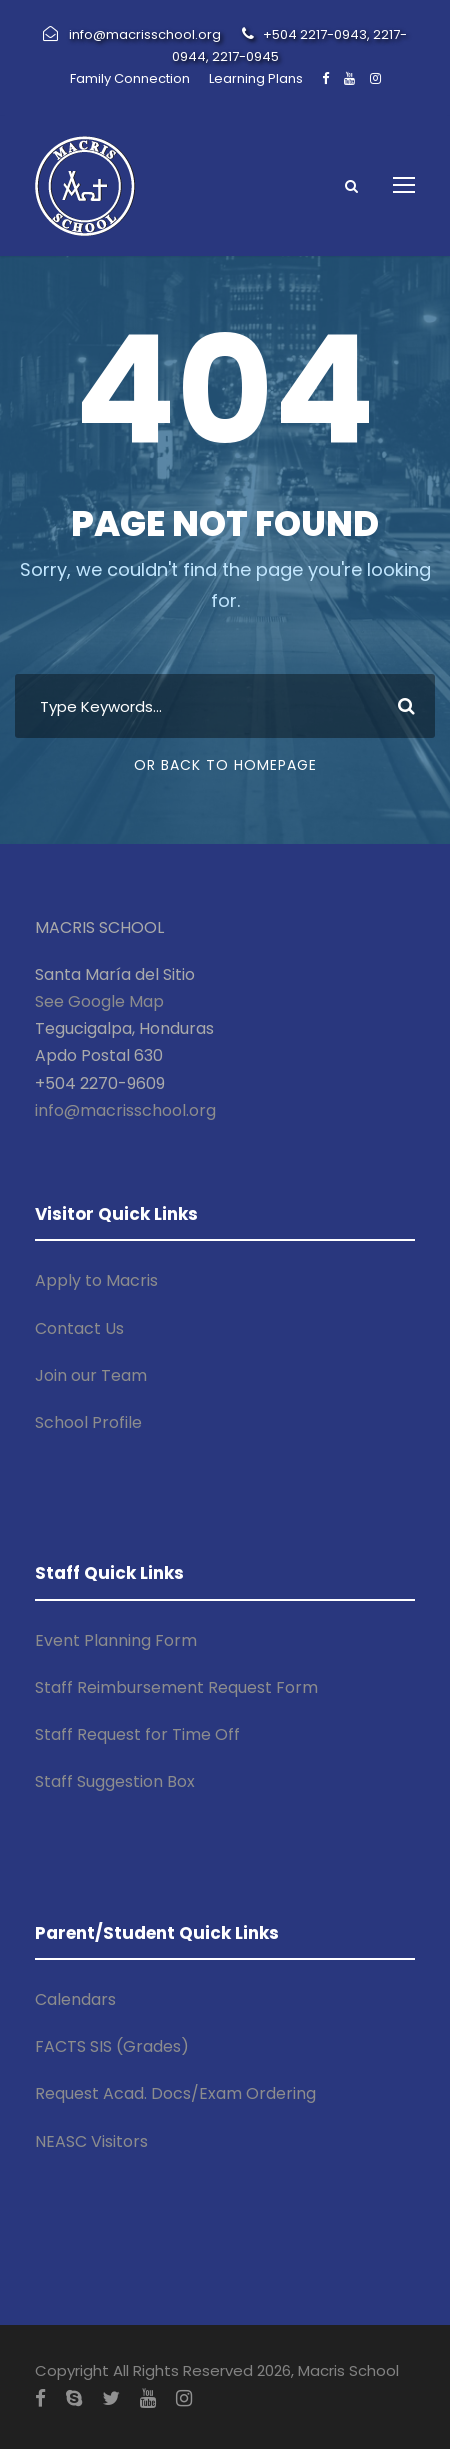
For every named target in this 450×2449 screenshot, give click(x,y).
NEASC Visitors (91, 2141)
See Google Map (99, 1001)
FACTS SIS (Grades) (112, 2046)
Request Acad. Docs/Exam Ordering (175, 2093)
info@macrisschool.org (125, 1110)
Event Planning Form (116, 1640)
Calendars (75, 1999)
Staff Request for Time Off (137, 1734)
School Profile (88, 1422)
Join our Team (91, 1375)
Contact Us (79, 1328)
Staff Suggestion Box (115, 1781)
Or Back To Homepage (225, 765)
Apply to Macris (96, 1280)
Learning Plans (256, 78)
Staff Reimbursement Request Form (176, 1687)
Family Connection (130, 78)
